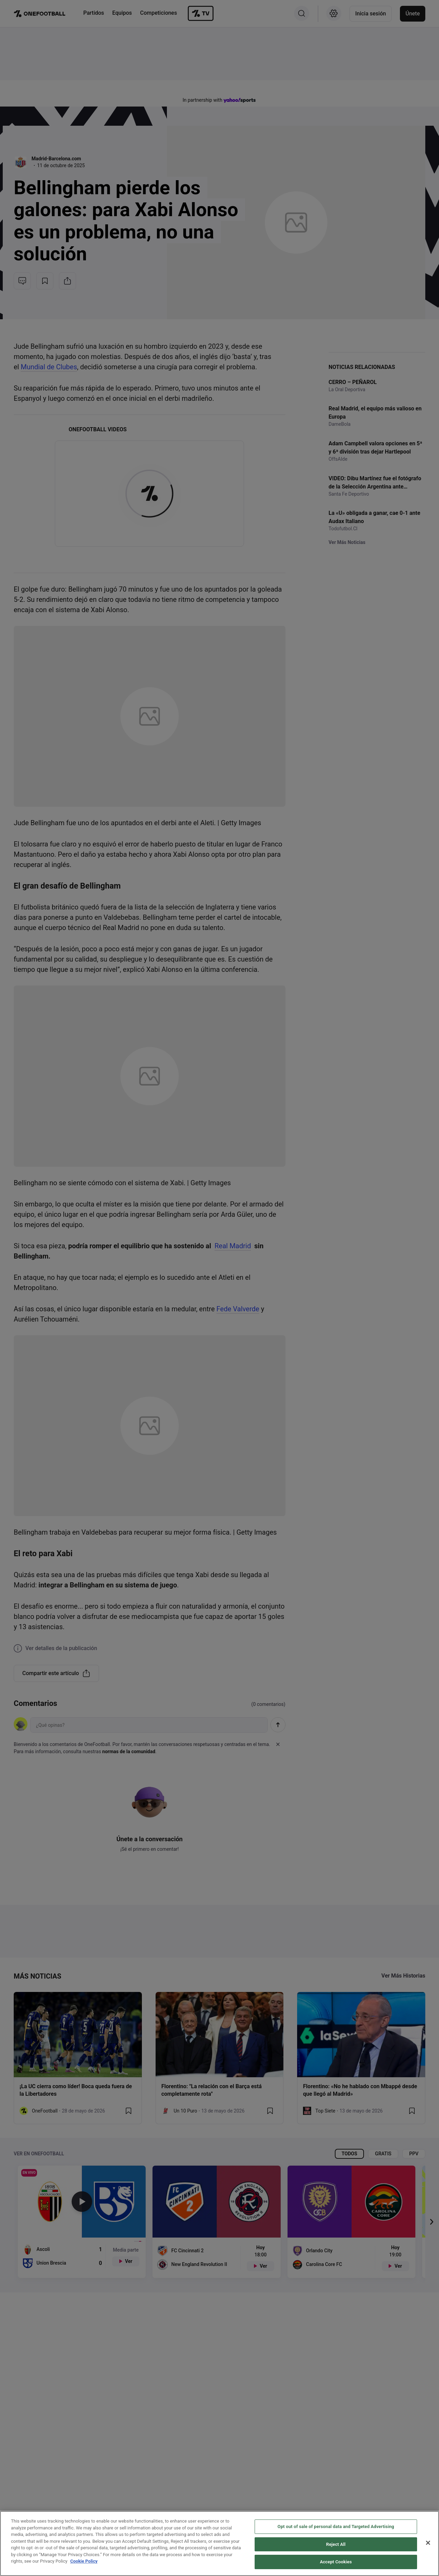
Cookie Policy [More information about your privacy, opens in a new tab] (84, 2561)
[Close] (428, 2543)
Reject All (336, 2544)
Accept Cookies (336, 2562)
